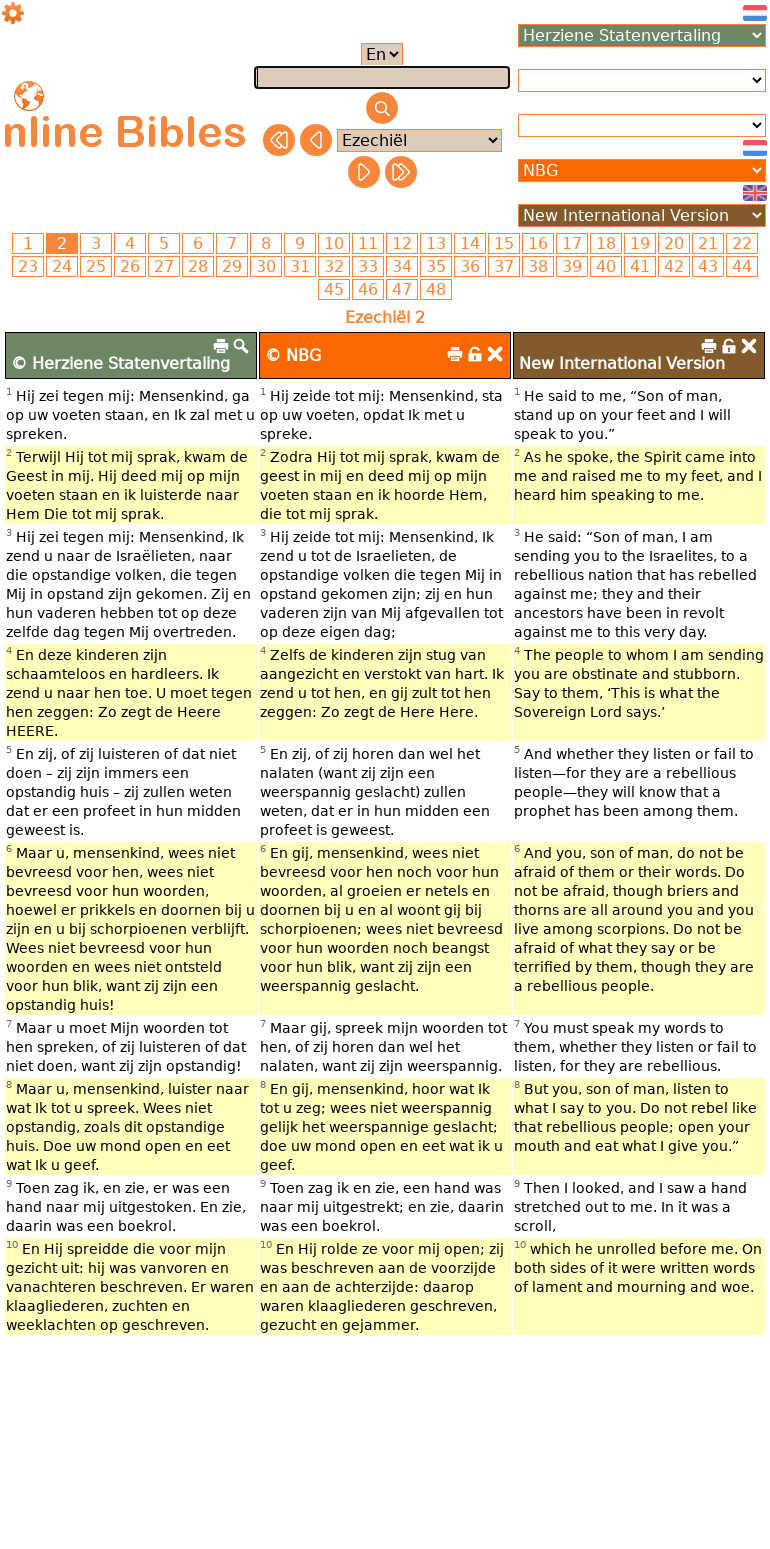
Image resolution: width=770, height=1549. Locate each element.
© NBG (293, 355)
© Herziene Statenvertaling (120, 363)
